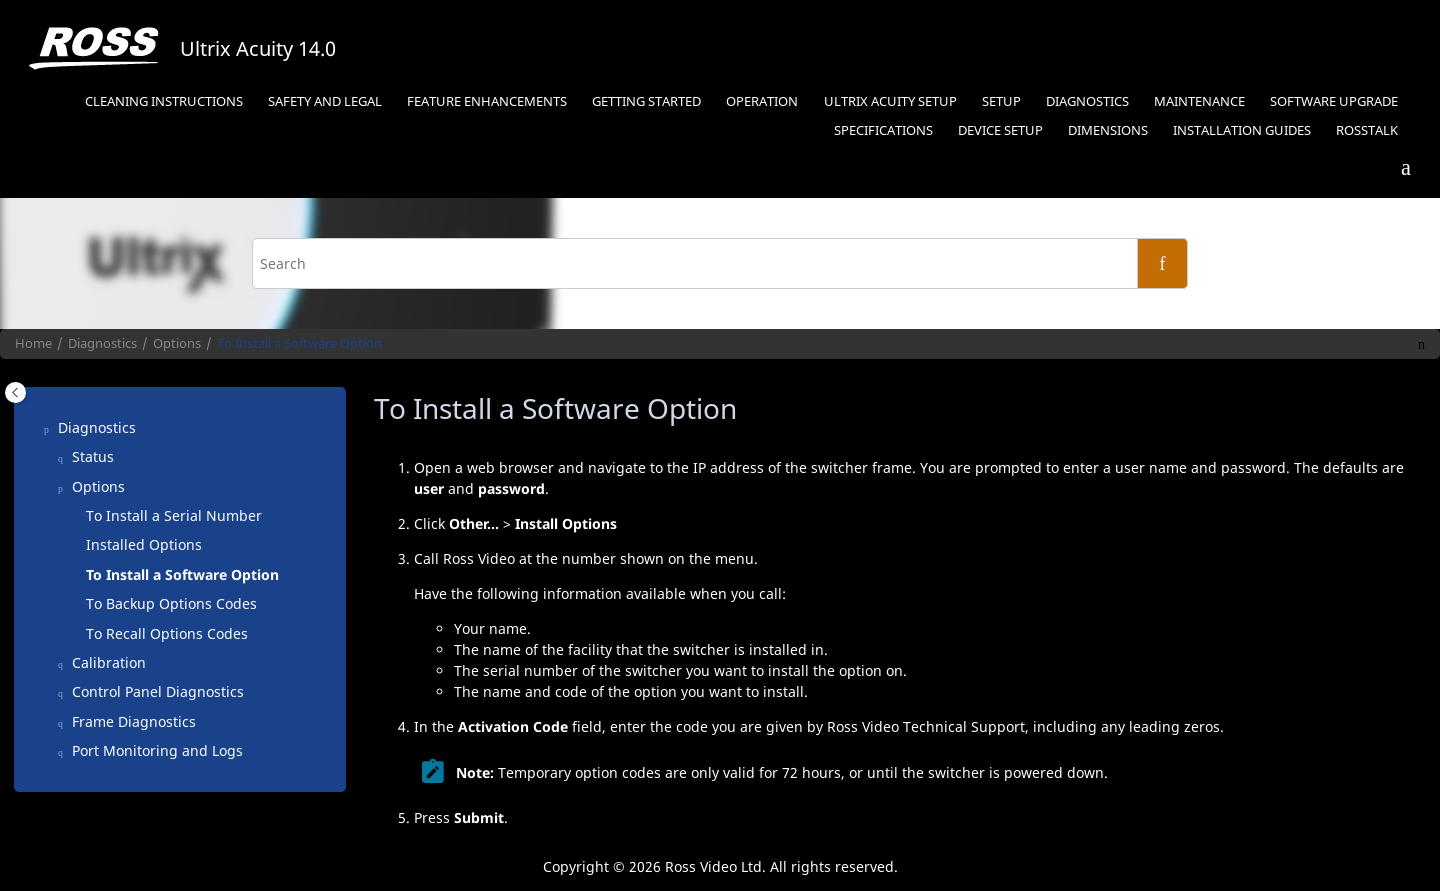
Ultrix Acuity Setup (890, 101)
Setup (1001, 101)
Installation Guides (1242, 130)
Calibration (109, 662)
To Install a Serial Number (174, 515)
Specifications (883, 130)
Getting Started (646, 101)
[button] (50, 428)
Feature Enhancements (487, 101)
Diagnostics (1087, 101)
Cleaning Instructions (164, 101)
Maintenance (1199, 101)
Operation (762, 101)
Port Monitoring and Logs (157, 750)
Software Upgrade (1334, 101)
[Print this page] (1421, 344)
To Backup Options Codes (171, 603)
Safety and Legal (325, 101)
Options (177, 343)
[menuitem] (163, 102)
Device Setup (1000, 130)
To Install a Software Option (299, 343)
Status (93, 456)
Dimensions (1108, 130)
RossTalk (1367, 130)
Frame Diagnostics (134, 721)
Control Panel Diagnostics (158, 691)
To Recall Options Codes (167, 633)
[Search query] (720, 263)
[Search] (1162, 263)
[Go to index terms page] (1397, 169)
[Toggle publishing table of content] (15, 392)
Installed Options (144, 544)
